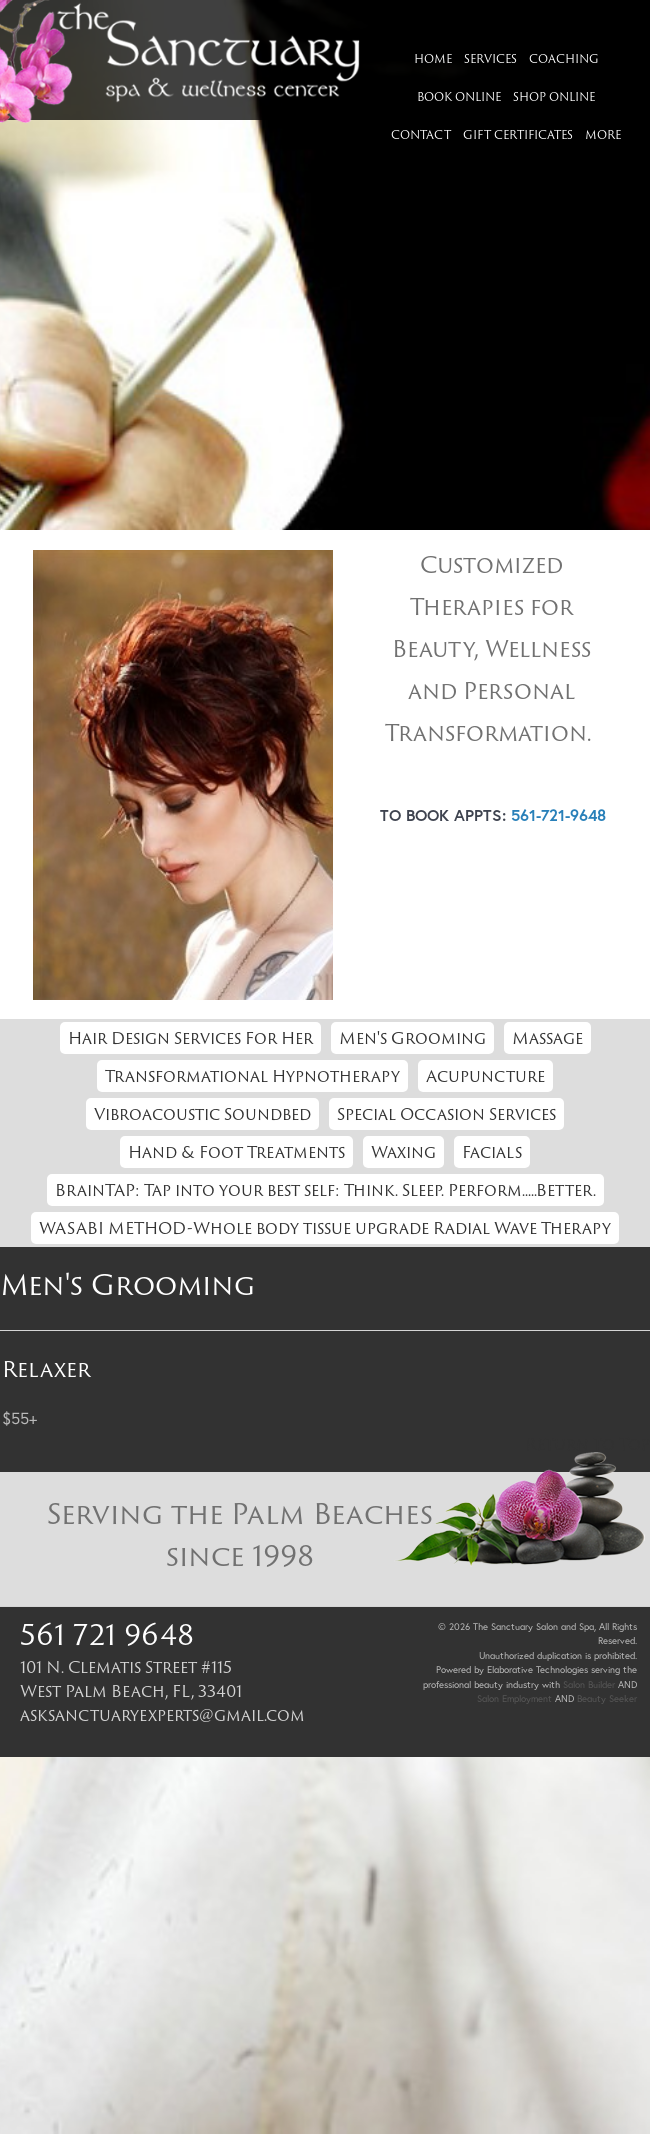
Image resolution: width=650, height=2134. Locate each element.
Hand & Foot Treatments (236, 1152)
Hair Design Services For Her (190, 1038)
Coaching (564, 58)
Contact (421, 134)
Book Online (459, 96)
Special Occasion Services (446, 1114)
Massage (547, 1038)
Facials (492, 1152)
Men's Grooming (412, 1038)
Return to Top (587, 1444)
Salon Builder (589, 1684)
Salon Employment (514, 1698)
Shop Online (554, 96)
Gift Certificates (518, 134)
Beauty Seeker (607, 1698)
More (603, 134)
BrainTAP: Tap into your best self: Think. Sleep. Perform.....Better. (325, 1190)
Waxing (403, 1152)
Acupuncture (485, 1076)
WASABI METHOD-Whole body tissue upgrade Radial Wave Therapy (325, 1228)
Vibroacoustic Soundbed (202, 1114)
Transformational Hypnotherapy (252, 1076)
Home (433, 58)
